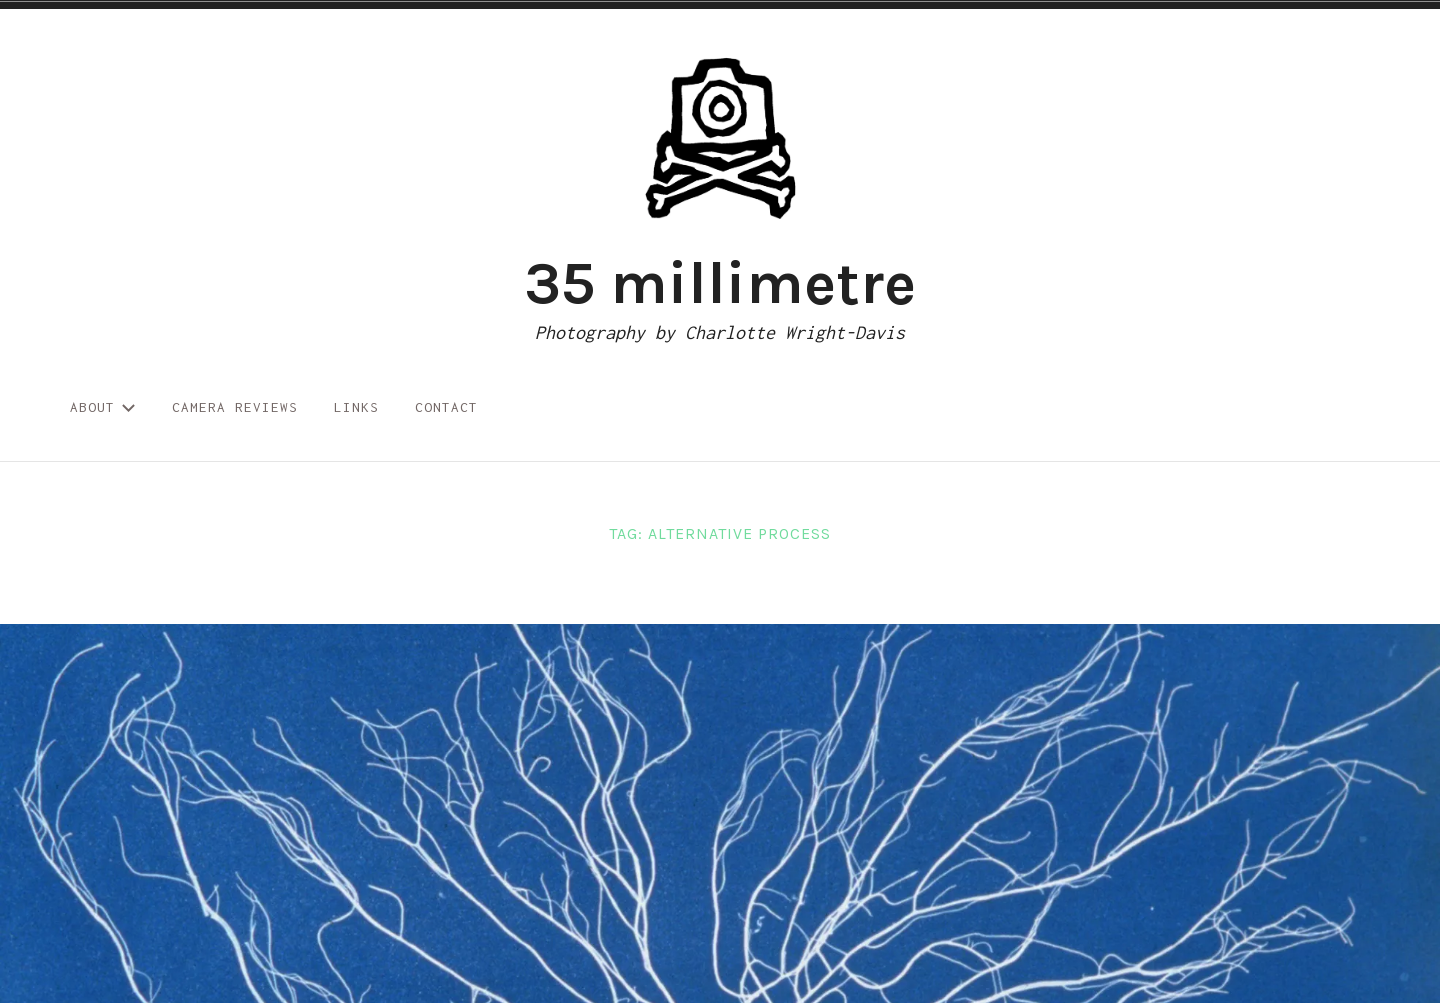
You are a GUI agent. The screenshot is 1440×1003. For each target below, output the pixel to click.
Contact (446, 407)
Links (356, 407)
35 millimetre (720, 283)
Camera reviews (235, 407)
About (103, 407)
